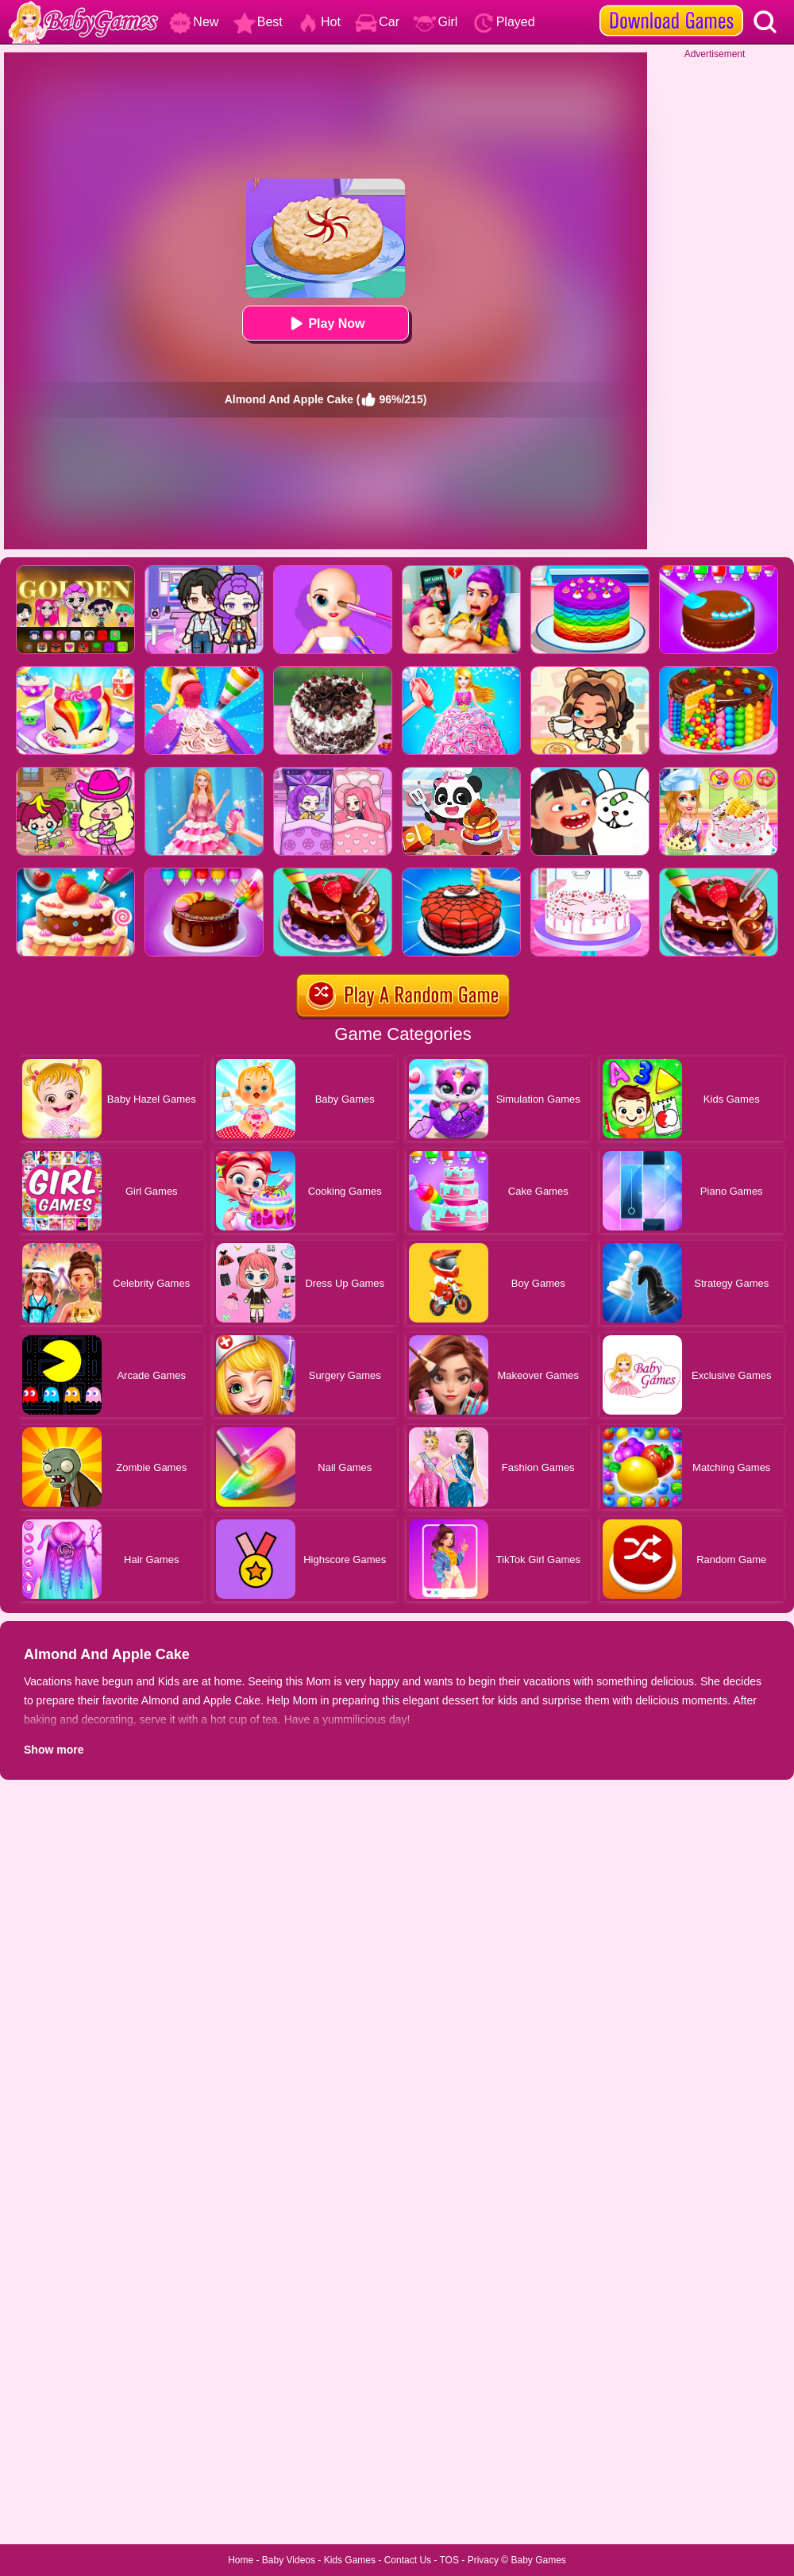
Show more (53, 1749)
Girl (435, 22)
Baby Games (538, 2560)
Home (240, 2560)
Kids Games (350, 2560)
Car (377, 22)
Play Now (325, 323)
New (193, 22)
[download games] (671, 5)
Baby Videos (288, 2560)
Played (503, 22)
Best (258, 22)
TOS (449, 2560)
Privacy (483, 2560)
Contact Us (407, 2560)
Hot (319, 22)
